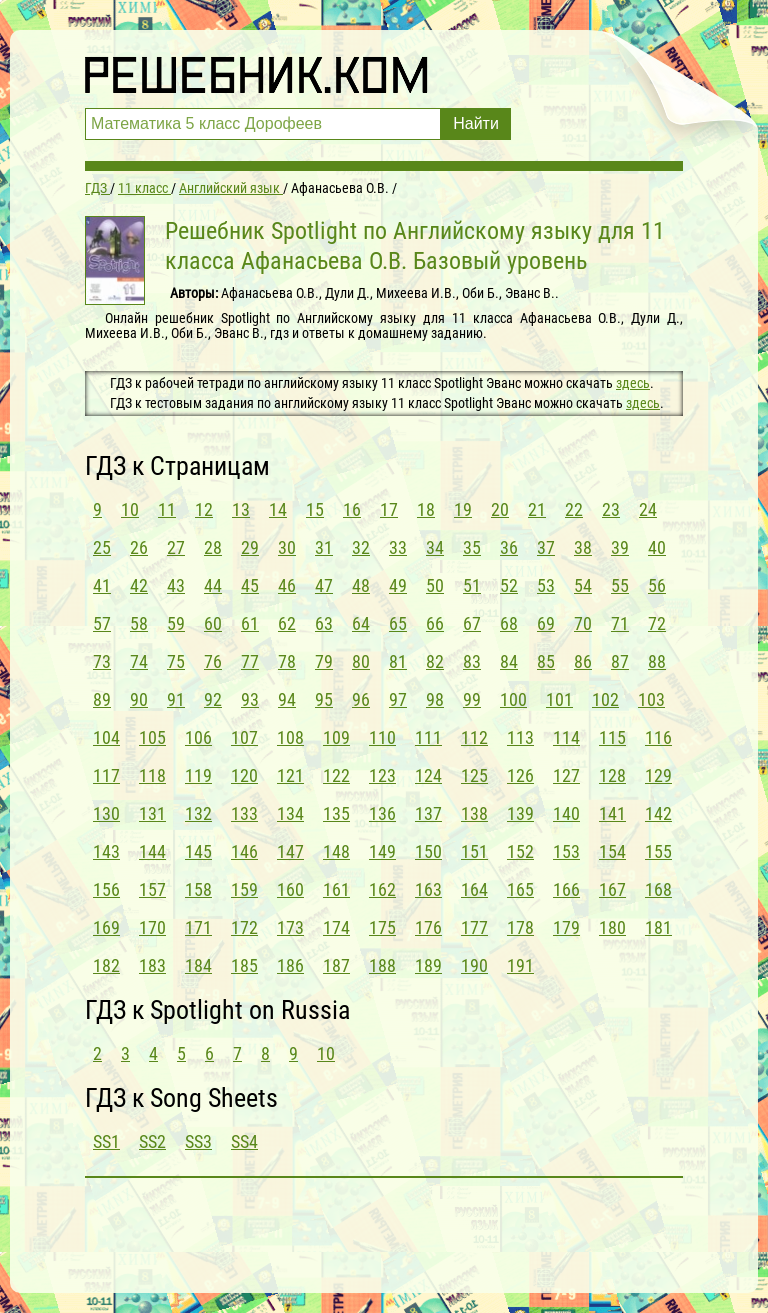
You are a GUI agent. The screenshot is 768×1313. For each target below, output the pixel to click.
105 (152, 737)
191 (520, 965)
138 (474, 813)
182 (106, 965)
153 (566, 851)
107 (244, 737)
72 (657, 623)
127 (566, 775)
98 (435, 699)
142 (658, 813)
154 (612, 851)
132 (198, 813)
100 (513, 699)
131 (152, 813)
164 (474, 889)
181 (658, 927)
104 (106, 737)
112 (474, 737)
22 (574, 509)
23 (611, 509)
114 (566, 737)
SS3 (198, 1141)
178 (520, 927)
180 (612, 927)
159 (244, 889)
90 (139, 699)
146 (244, 851)
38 (583, 547)
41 (102, 585)
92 (213, 699)
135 (336, 813)
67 (472, 623)
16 (352, 509)
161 (336, 889)
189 (428, 965)
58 (139, 623)
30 (287, 547)
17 (389, 509)
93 (250, 699)
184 (198, 965)
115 (612, 737)
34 (435, 547)
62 (287, 623)
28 (213, 547)
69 (546, 623)
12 (204, 509)
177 (474, 927)
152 (520, 851)
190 (474, 965)
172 (244, 927)
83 (472, 661)
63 (324, 623)
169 (106, 927)
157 (152, 889)
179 (566, 927)
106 (198, 737)
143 (106, 851)
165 (520, 889)
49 (398, 585)
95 (324, 699)
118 (152, 775)
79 (324, 661)
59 (176, 623)
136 (382, 813)
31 (324, 547)
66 (435, 623)
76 (213, 661)
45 (250, 585)
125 (474, 775)
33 (398, 547)
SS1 (106, 1141)
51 (472, 585)
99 (472, 699)
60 (213, 623)
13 (241, 509)
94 (287, 699)
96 (361, 699)
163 (428, 889)
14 (278, 509)
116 (658, 737)
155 (658, 851)
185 (244, 965)
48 (361, 585)
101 (559, 699)
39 (620, 547)
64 (361, 623)
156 (106, 889)
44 (213, 585)
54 (583, 585)
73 (102, 661)
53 (546, 585)
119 (198, 775)
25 (102, 547)
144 (152, 851)
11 (167, 509)
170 (152, 927)
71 (620, 623)
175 (382, 927)
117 (106, 775)
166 (566, 889)
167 (612, 889)
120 (244, 775)
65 (398, 623)
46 (287, 585)
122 (336, 775)
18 (426, 509)
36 (509, 547)
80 (361, 661)
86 (583, 661)
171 (198, 927)
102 (605, 699)
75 (176, 661)
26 (139, 547)
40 (657, 547)
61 (250, 623)
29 (250, 547)
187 (336, 965)
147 (290, 851)
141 (612, 813)
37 (546, 547)
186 (290, 965)
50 (435, 585)
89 (102, 699)
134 (290, 813)
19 (463, 509)
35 (472, 547)
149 (382, 851)
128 (612, 775)
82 (435, 661)
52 (509, 585)
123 (382, 775)
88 (657, 661)
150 (428, 851)
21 (537, 509)
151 (474, 851)
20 (500, 509)
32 (361, 547)
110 (382, 737)
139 (520, 813)
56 (657, 585)
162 (382, 889)
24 (648, 509)
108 (290, 737)
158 (198, 889)
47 (324, 585)
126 (520, 775)
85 (546, 661)
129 (658, 775)
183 (152, 965)
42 (139, 585)
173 (290, 927)
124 (428, 775)
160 (290, 889)
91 (176, 699)
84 (509, 661)
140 (566, 813)
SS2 (152, 1141)
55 (620, 585)
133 (244, 813)
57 (102, 623)
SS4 (244, 1141)
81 (398, 661)
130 (106, 813)
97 (398, 699)
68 (509, 623)
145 (198, 851)
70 (583, 623)
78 (287, 661)
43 (176, 585)
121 (290, 775)
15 (315, 509)
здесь (633, 383)
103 (651, 699)
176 (428, 927)
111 (428, 737)
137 (428, 813)
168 (658, 889)
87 (620, 661)
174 (336, 927)
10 (130, 509)
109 (336, 737)
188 (382, 965)
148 (336, 851)
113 (520, 737)
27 (176, 547)
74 (139, 661)
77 (250, 661)
